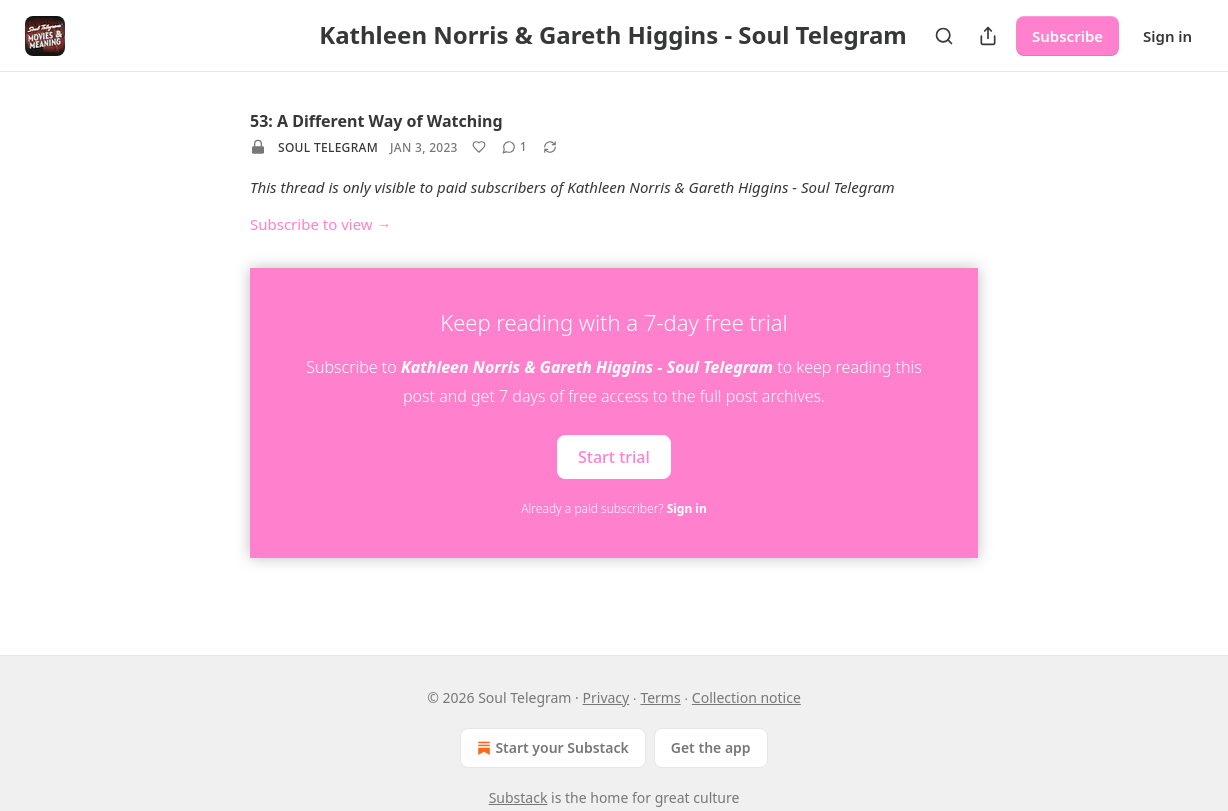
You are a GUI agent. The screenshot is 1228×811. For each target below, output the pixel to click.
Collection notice (746, 697)
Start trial (614, 456)
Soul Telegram (328, 147)
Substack (518, 797)
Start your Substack (550, 748)
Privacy (606, 697)
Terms (660, 697)
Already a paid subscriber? (613, 508)
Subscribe (1067, 36)
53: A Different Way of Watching (376, 121)
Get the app (711, 747)
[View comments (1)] (514, 147)
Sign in (1167, 36)
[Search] (944, 36)
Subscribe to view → (321, 224)
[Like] (479, 147)
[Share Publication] (988, 36)
